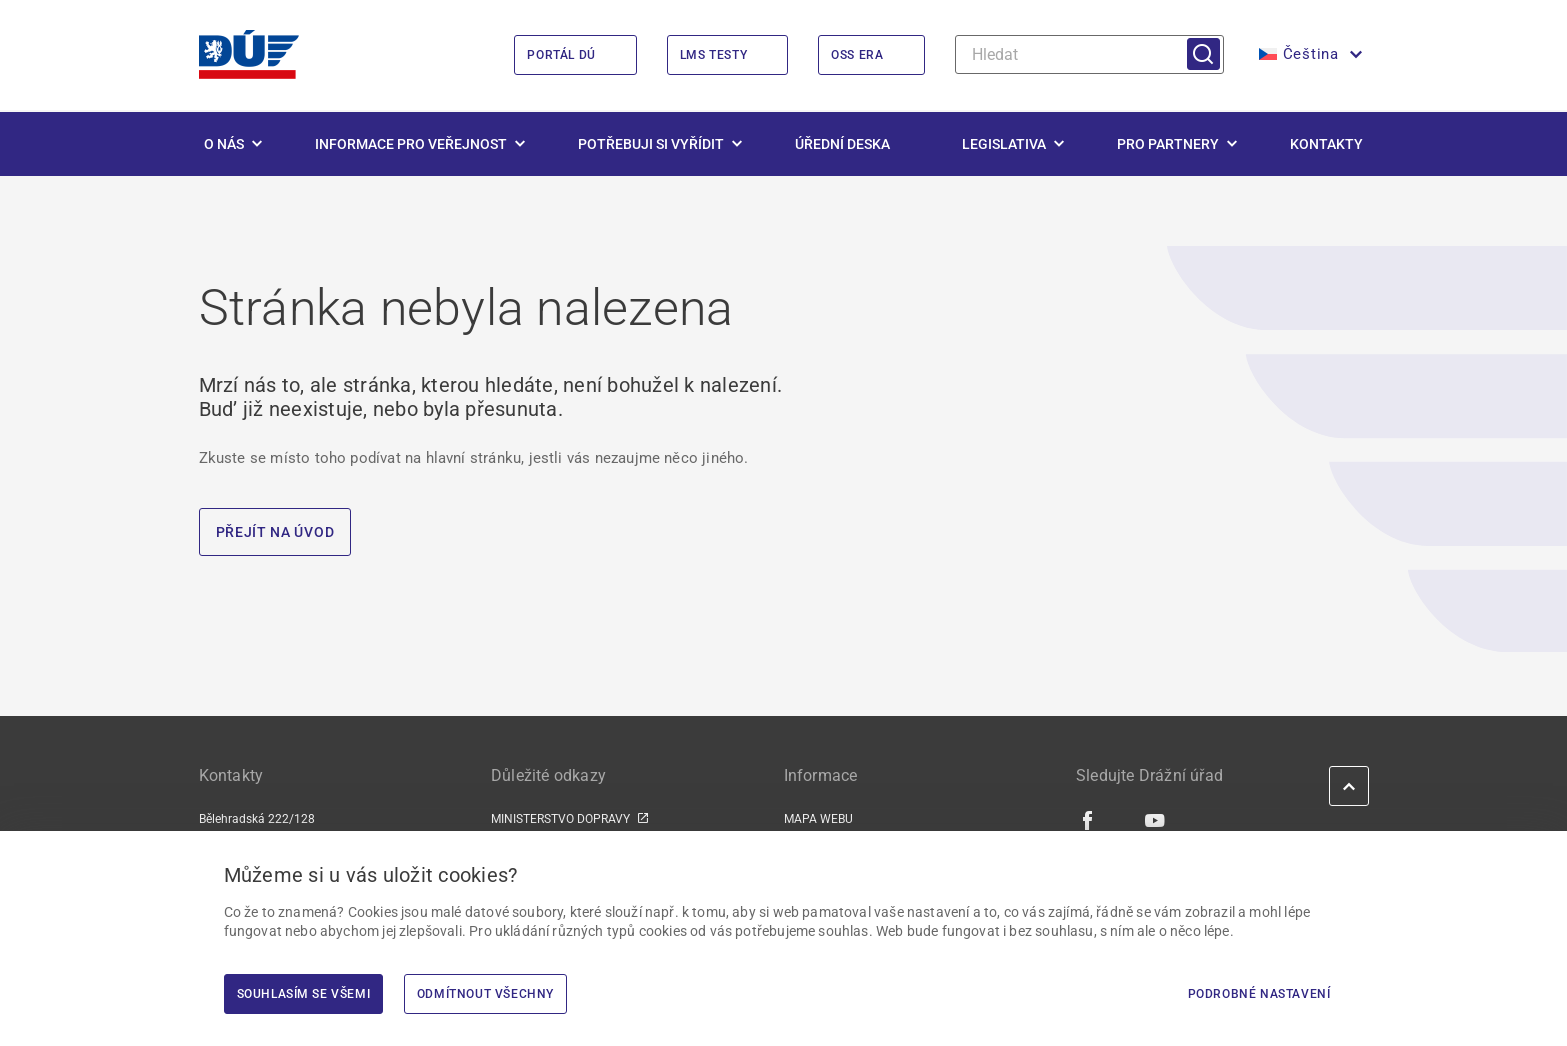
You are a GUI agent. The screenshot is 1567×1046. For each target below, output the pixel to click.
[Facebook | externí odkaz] (1088, 820)
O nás (224, 144)
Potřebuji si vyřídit (651, 144)
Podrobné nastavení (1259, 994)
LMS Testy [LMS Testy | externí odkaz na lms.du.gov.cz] (713, 55)
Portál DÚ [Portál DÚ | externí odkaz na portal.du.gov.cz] (561, 55)
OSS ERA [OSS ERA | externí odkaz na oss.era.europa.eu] (857, 55)
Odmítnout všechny (485, 994)
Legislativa (1004, 144)
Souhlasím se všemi (304, 994)
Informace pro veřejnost (411, 144)
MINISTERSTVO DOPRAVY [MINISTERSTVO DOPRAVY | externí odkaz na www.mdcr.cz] (560, 819)
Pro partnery (1168, 144)
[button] (1309, 55)
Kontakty (1326, 144)
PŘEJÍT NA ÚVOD (275, 532)
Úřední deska (842, 144)
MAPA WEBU (818, 819)
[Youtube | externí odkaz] (1155, 820)
